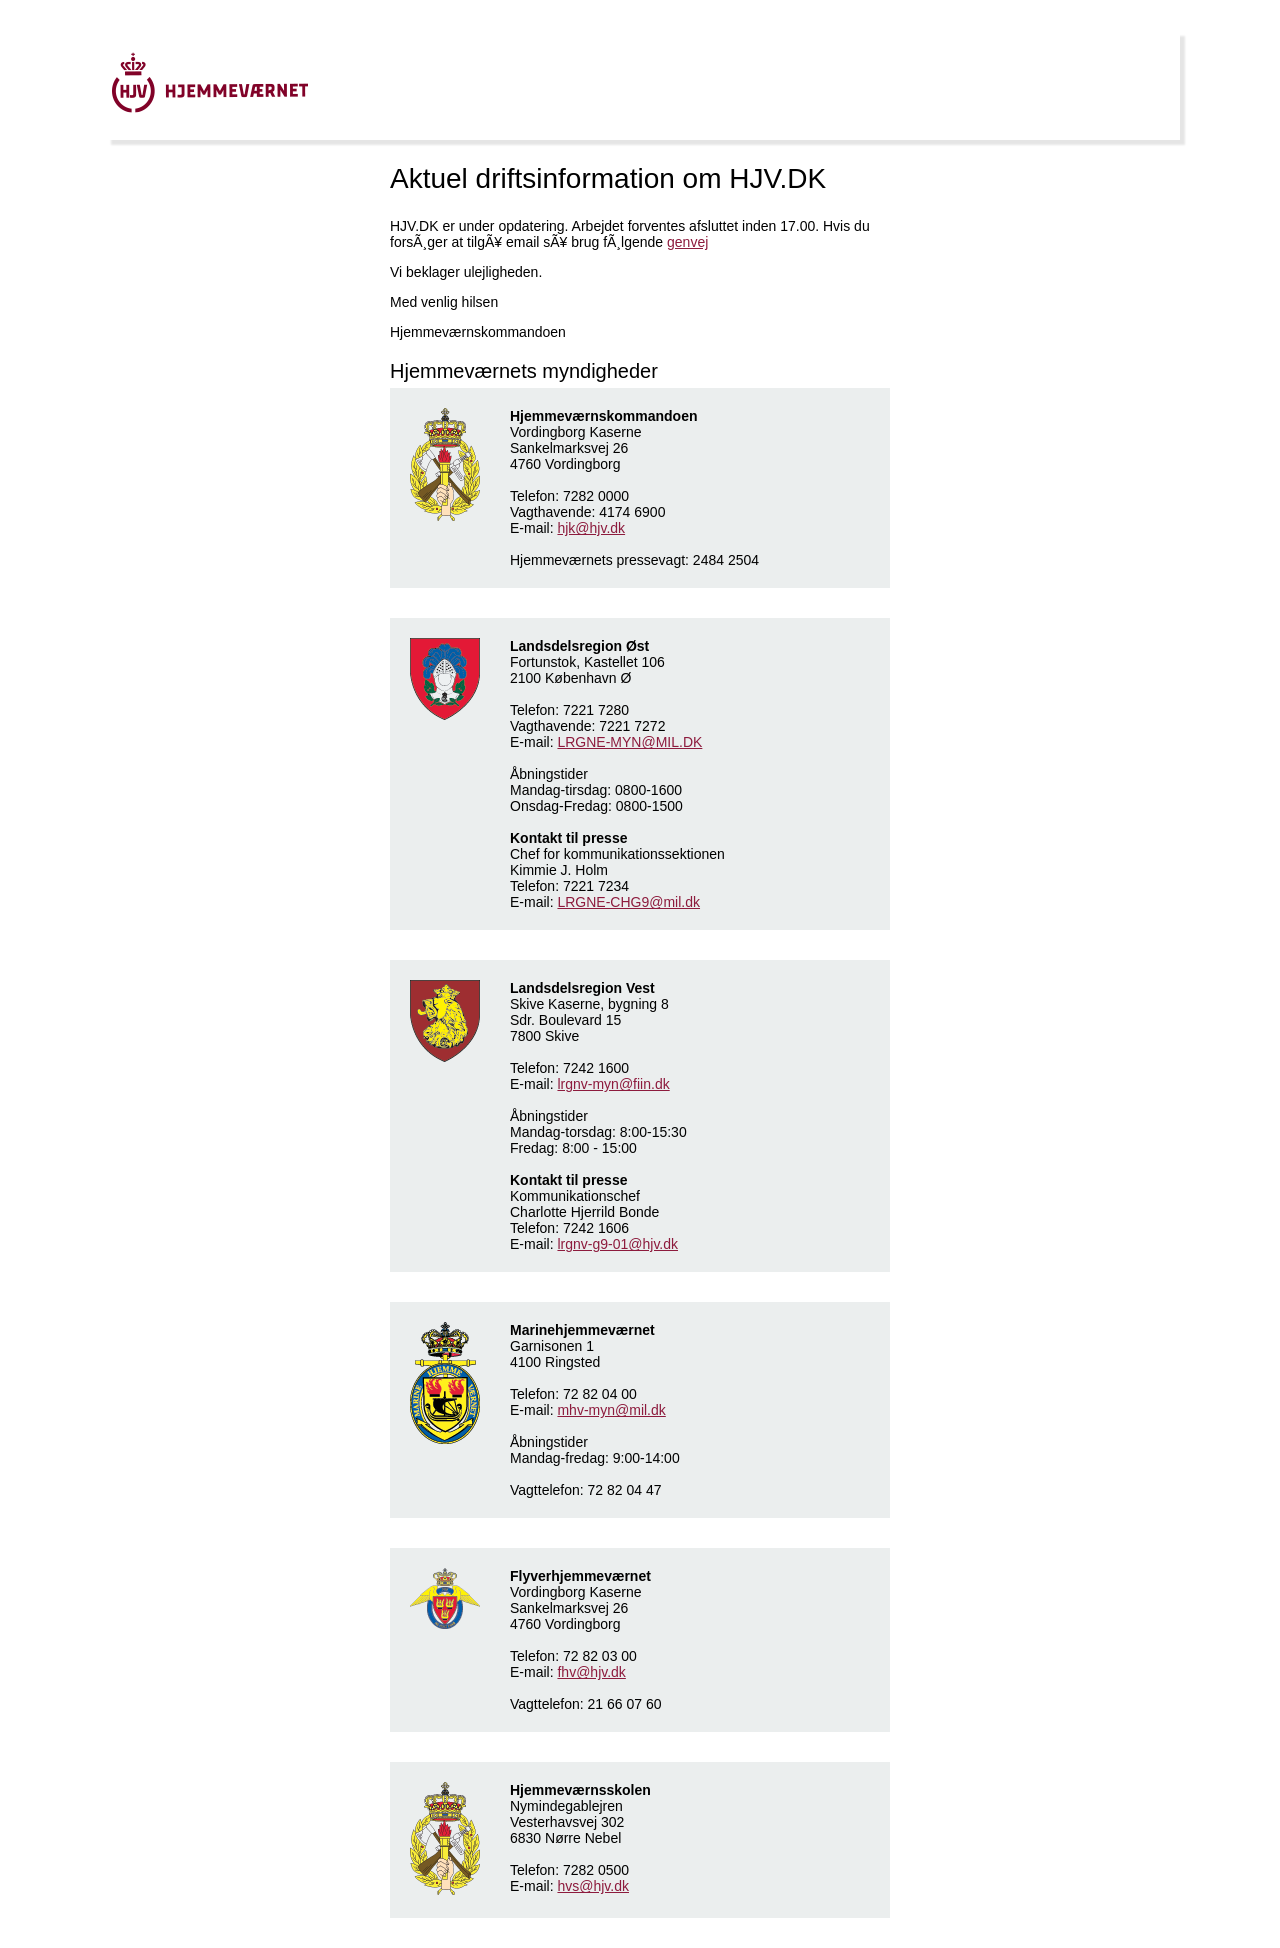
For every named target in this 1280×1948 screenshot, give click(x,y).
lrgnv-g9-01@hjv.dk (617, 1244)
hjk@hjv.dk (591, 528)
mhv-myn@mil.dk (611, 1410)
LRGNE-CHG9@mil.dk (628, 902)
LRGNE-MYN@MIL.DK (629, 742)
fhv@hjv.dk (591, 1672)
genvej (687, 242)
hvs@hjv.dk (593, 1886)
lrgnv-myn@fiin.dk (613, 1084)
